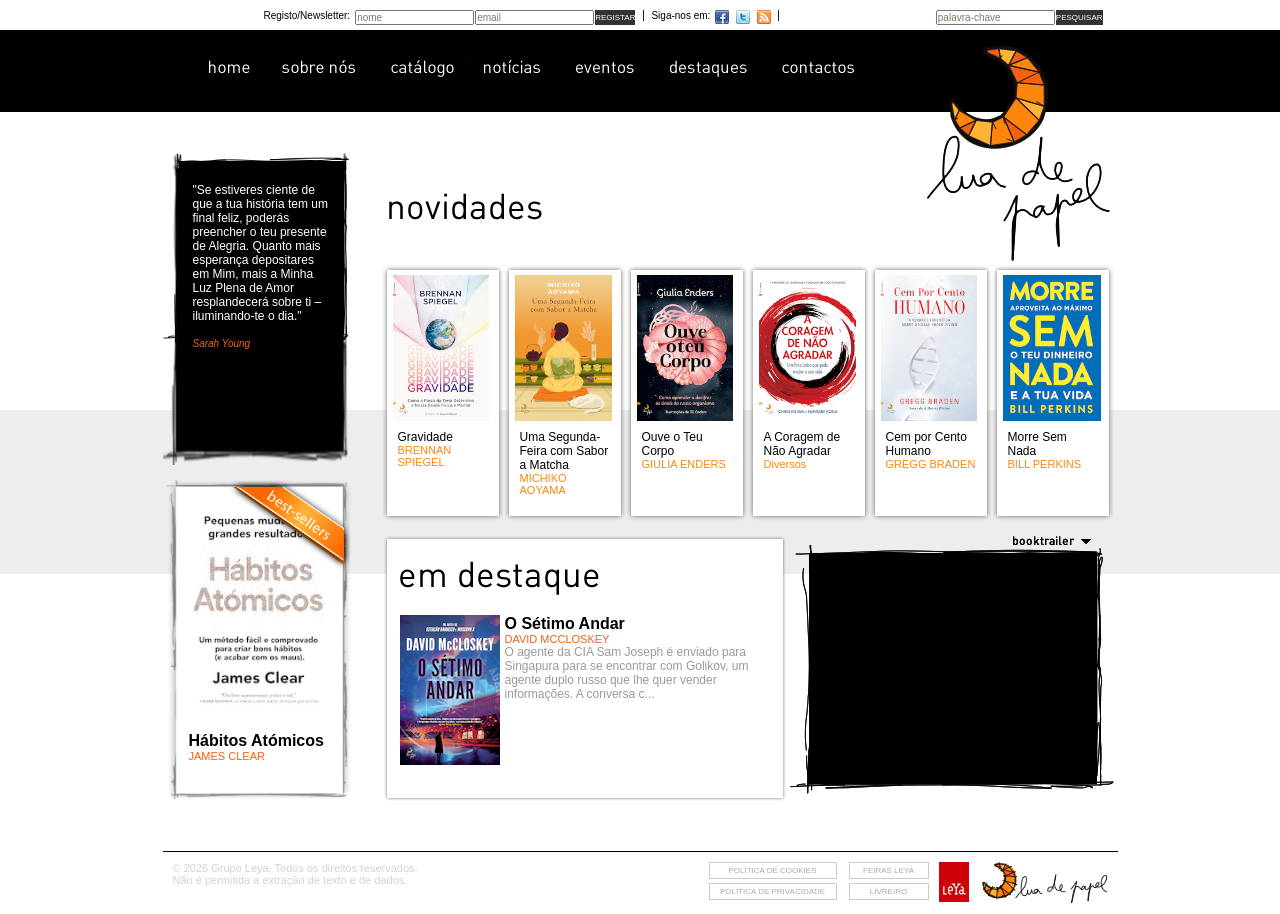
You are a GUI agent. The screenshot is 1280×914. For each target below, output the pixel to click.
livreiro (888, 891)
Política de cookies (772, 870)
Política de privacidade (772, 891)
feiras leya (888, 870)
